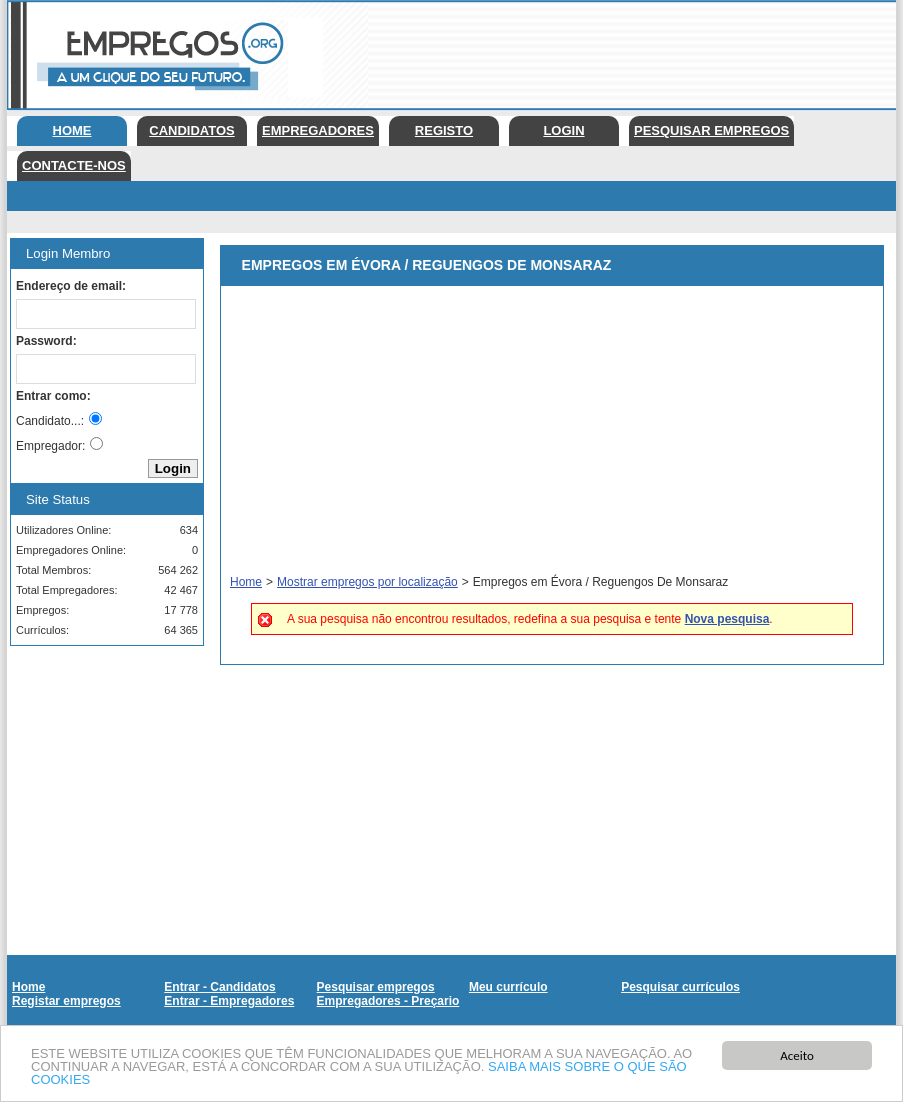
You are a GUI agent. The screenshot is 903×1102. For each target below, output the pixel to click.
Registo (444, 130)
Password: (46, 341)
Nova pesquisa (727, 619)
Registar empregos (66, 1001)
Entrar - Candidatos (219, 987)
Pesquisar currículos (680, 987)
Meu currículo (508, 987)
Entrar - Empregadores (229, 1001)
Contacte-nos (74, 165)
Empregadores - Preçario (388, 1001)
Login (563, 130)
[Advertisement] (100, 761)
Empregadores (318, 130)
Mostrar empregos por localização (367, 582)
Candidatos (191, 130)
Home (72, 130)
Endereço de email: (71, 286)
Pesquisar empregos (711, 130)
